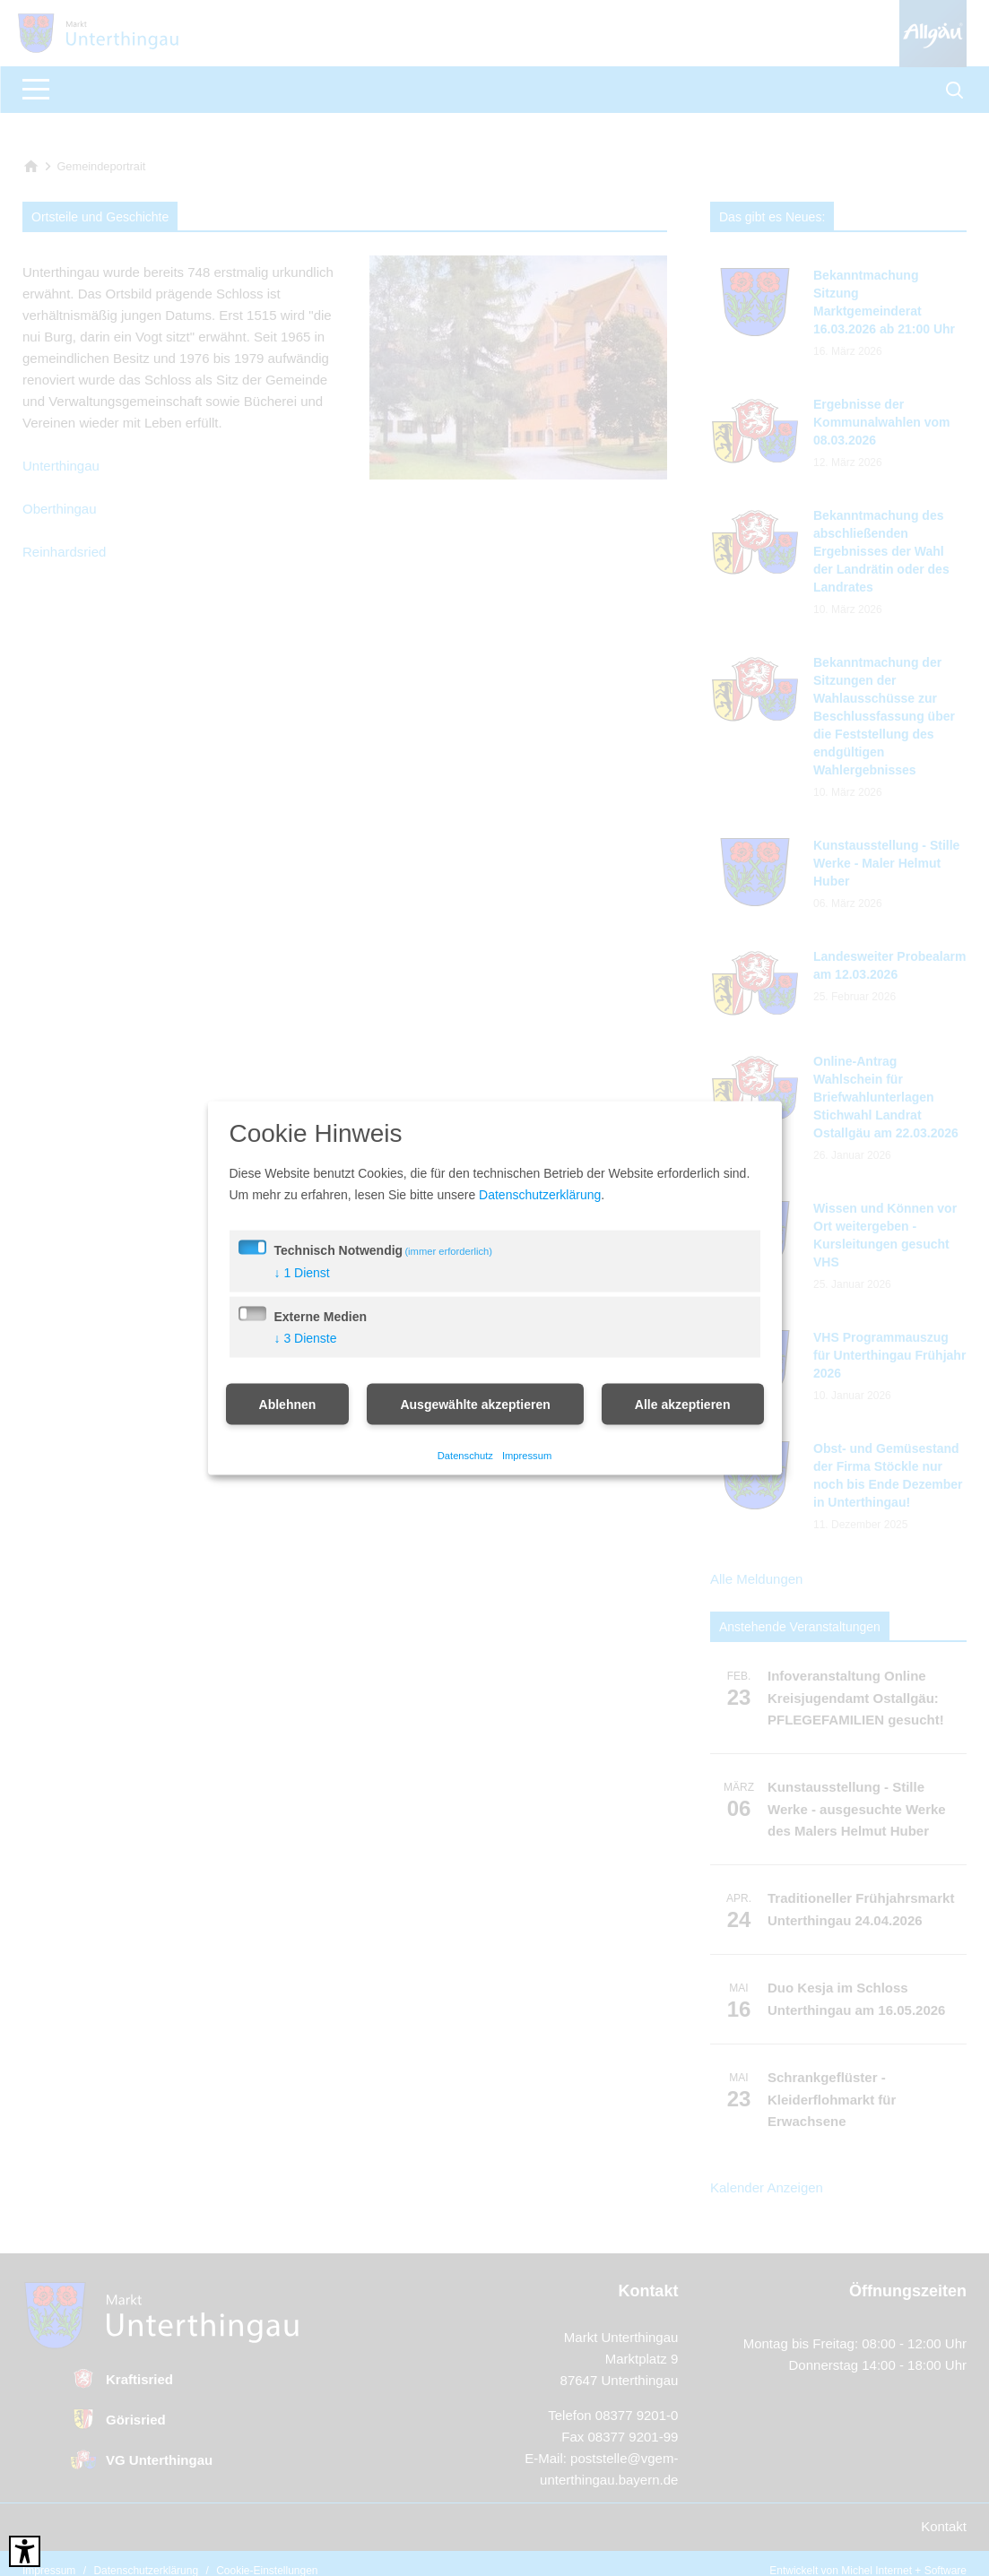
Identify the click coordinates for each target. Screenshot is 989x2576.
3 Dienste (305, 1338)
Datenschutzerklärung (540, 1195)
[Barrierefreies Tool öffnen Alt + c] (24, 2551)
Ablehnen (288, 1404)
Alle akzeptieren (683, 1404)
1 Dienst (302, 1273)
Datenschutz (465, 1454)
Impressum (526, 1454)
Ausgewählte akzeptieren (475, 1404)
